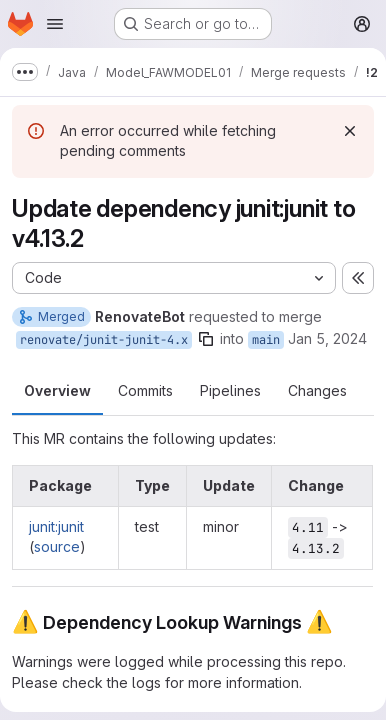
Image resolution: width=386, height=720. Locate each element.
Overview (57, 390)
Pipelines (230, 390)
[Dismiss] (350, 131)
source (57, 546)
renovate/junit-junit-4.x (104, 340)
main (266, 340)
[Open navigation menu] (55, 24)
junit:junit (56, 526)
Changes (317, 390)
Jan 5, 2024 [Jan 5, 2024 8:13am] (327, 338)
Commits (145, 390)
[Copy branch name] (206, 339)
